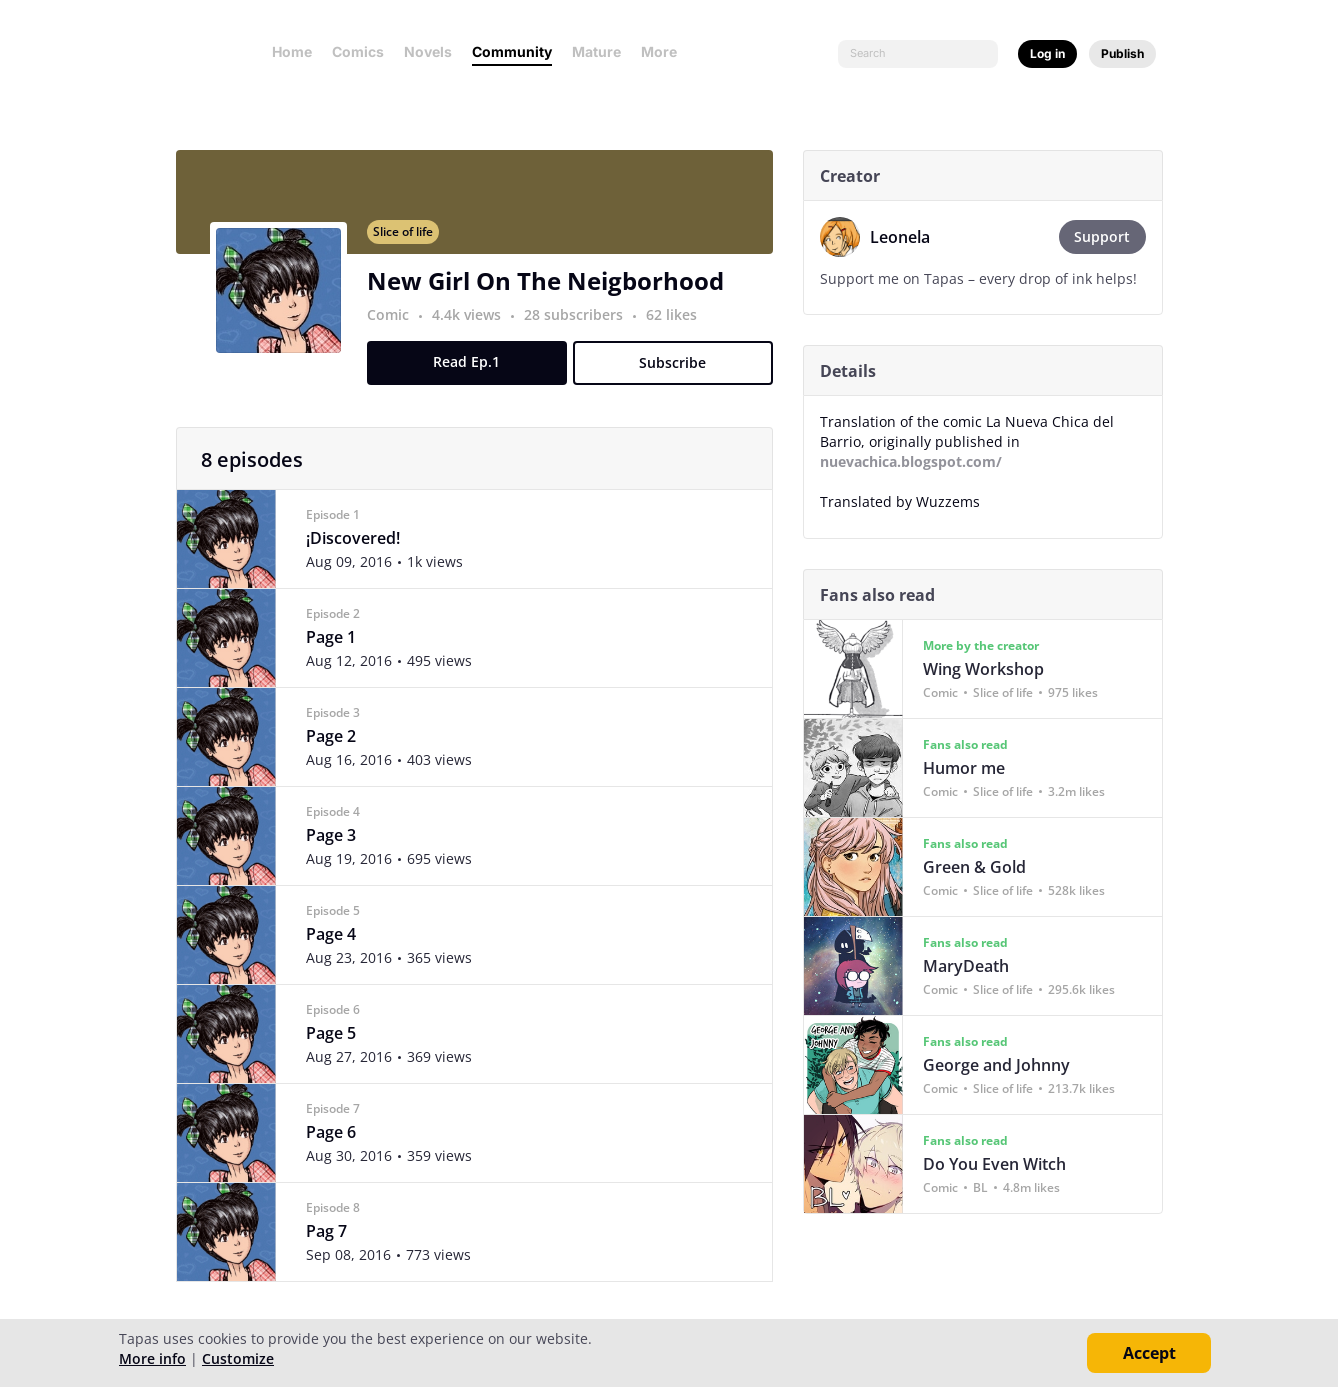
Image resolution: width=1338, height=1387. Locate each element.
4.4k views (476, 326)
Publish (1122, 53)
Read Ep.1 (475, 373)
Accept (1149, 1353)
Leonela (908, 237)
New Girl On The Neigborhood (553, 292)
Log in (1047, 53)
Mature (596, 51)
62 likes (679, 326)
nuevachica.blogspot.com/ (919, 461)
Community (512, 51)
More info (152, 1358)
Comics (358, 51)
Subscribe (681, 374)
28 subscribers (583, 326)
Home (292, 51)
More (665, 51)
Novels (428, 51)
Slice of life (411, 243)
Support (1111, 236)
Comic (396, 326)
